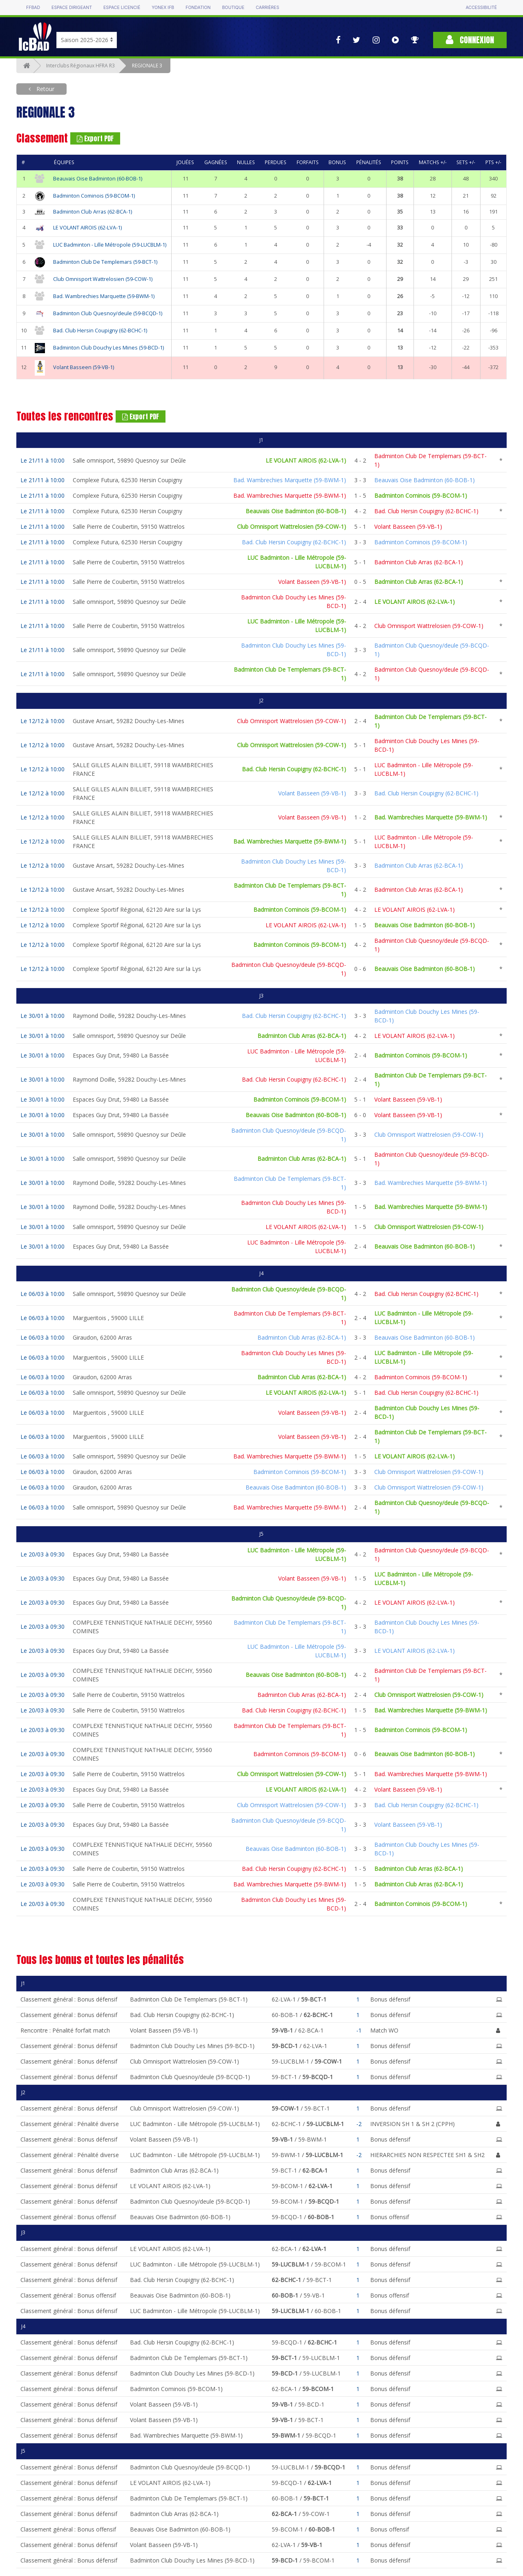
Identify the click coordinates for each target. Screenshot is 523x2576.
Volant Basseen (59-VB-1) (83, 367)
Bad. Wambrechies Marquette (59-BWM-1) (103, 296)
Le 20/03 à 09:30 (42, 1554)
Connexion (470, 39)
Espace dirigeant (71, 7)
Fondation (198, 7)
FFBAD (33, 7)
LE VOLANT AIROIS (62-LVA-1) (87, 227)
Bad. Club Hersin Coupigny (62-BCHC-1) (100, 330)
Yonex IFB (163, 7)
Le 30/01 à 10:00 (42, 1016)
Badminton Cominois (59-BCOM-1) (94, 195)
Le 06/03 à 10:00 (42, 1294)
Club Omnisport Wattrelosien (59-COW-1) (102, 279)
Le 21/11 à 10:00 (42, 460)
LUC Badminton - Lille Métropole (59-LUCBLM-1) (109, 244)
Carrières (267, 7)
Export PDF (95, 138)
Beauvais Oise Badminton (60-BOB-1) (97, 178)
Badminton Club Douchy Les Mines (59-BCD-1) (108, 347)
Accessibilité (481, 7)
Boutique (233, 7)
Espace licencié (121, 7)
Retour (44, 89)
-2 (359, 2124)
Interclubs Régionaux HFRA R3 (80, 65)
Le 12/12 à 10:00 (42, 721)
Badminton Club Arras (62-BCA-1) (92, 211)
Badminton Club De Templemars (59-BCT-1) (105, 261)
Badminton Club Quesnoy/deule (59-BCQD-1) (107, 313)
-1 (359, 2030)
